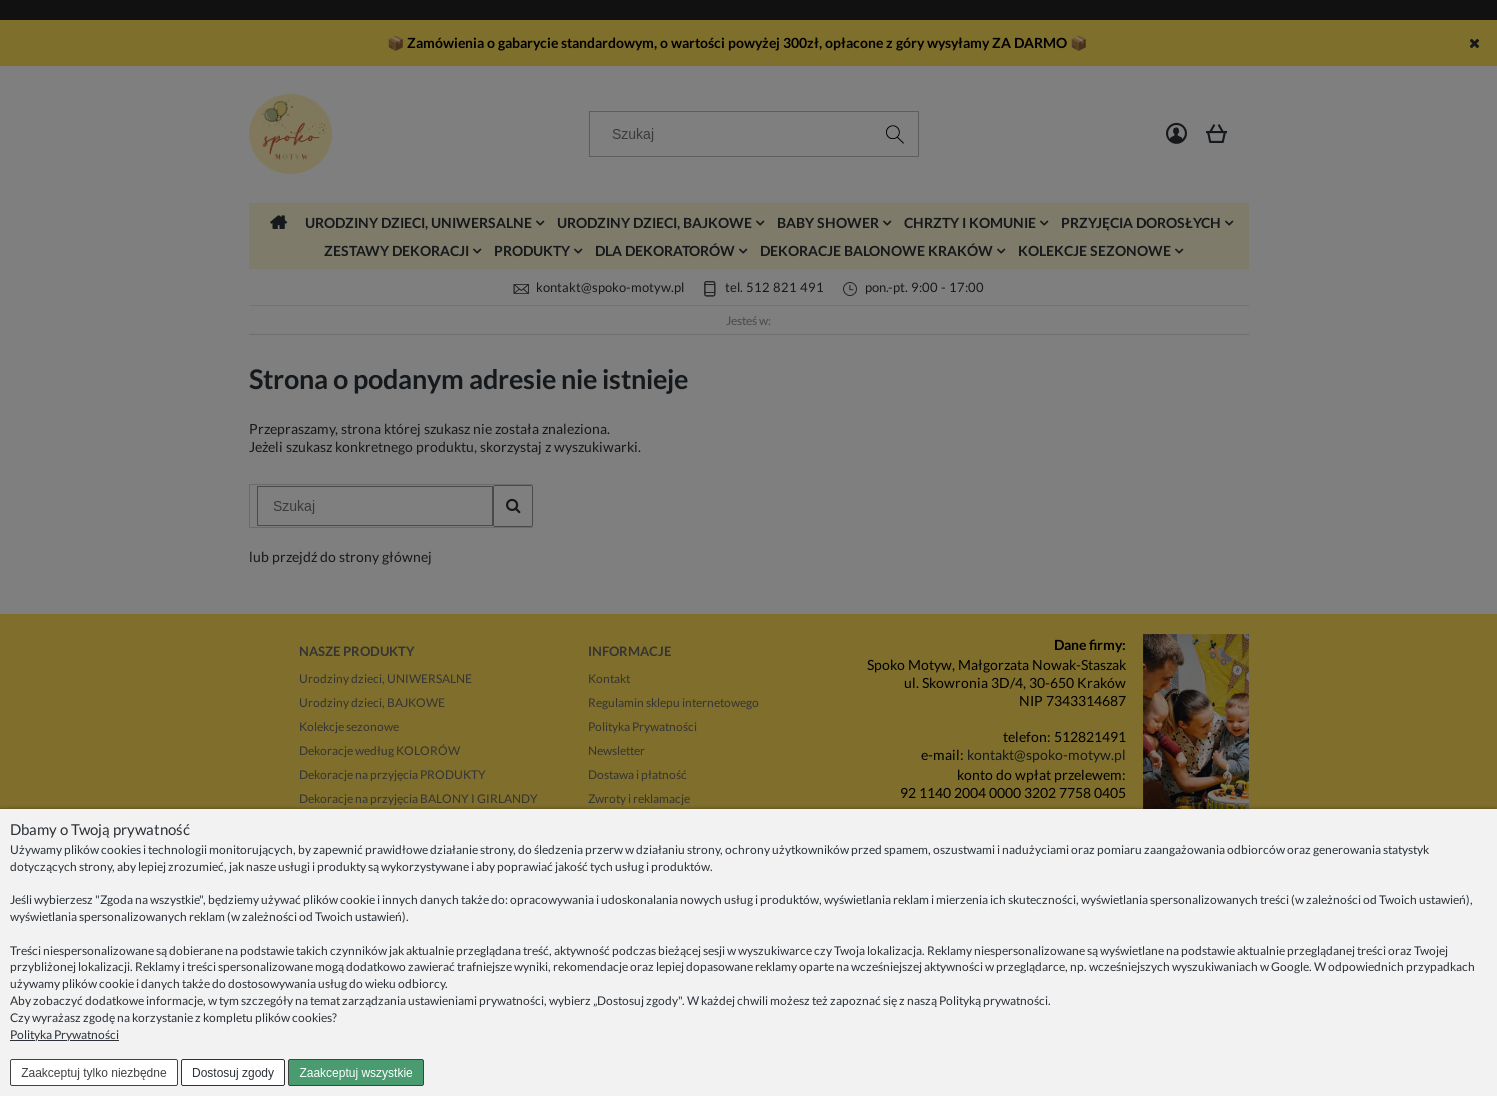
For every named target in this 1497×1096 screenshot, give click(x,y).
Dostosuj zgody (233, 1073)
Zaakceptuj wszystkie (355, 1073)
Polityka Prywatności (64, 1034)
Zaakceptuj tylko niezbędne (93, 1073)
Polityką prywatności (993, 1000)
